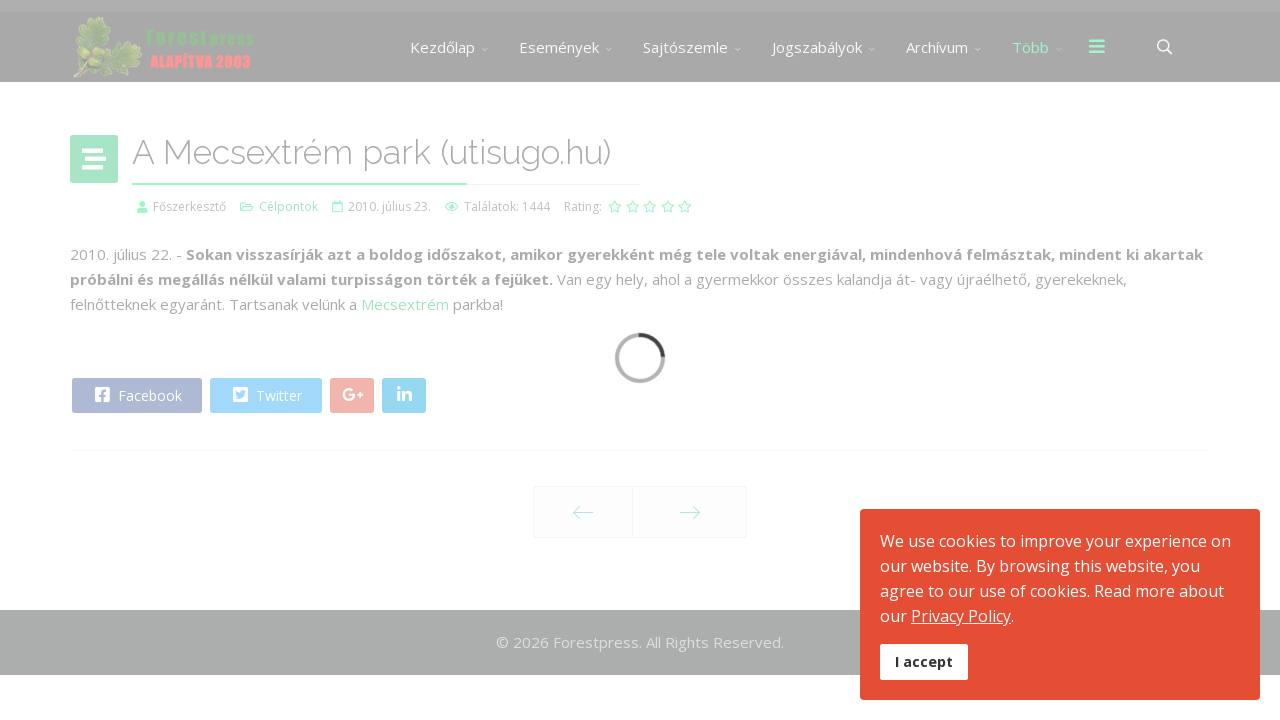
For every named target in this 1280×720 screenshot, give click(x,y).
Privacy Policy (961, 616)
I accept (924, 661)
